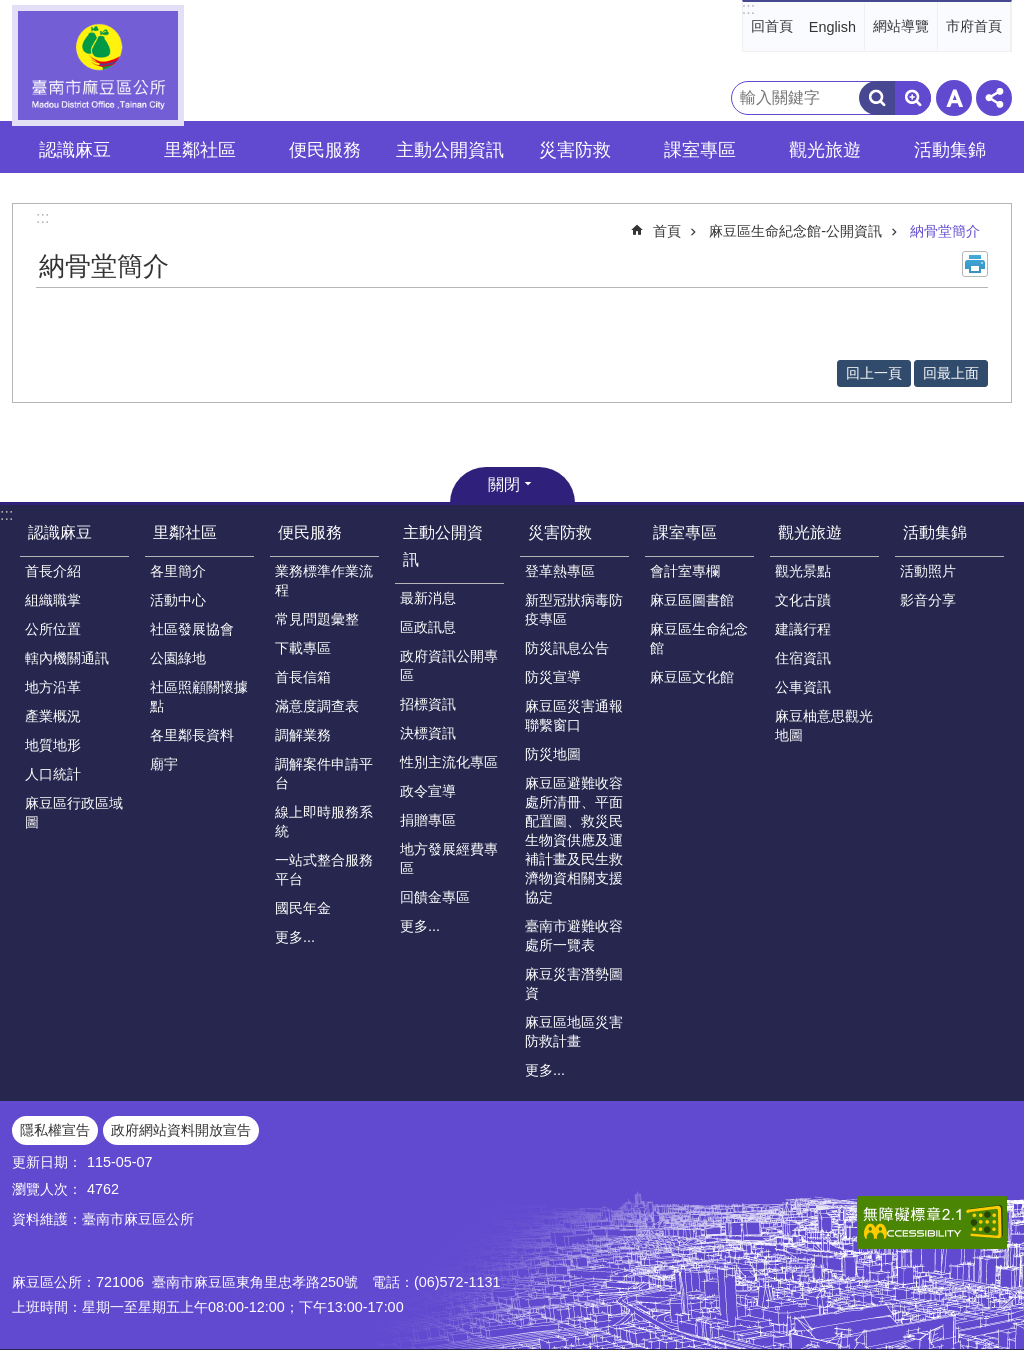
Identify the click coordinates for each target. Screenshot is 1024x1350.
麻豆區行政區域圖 (74, 812)
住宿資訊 (803, 658)
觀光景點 (803, 571)
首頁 (667, 231)
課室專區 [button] (700, 150)
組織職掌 (53, 600)
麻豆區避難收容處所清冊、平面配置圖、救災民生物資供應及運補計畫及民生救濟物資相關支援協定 (574, 840)
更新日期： (47, 1162)
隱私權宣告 (55, 1130)
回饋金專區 (435, 897)
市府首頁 (974, 26)
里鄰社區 (185, 532)
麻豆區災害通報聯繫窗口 (574, 715)
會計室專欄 (685, 571)
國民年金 (303, 908)
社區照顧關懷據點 (199, 696)
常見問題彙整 (317, 619)
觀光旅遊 (810, 532)
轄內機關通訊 (67, 658)
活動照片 (928, 571)
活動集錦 (935, 532)
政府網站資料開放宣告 (181, 1130)
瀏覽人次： (47, 1189)
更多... (295, 937)
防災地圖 (553, 754)
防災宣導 (553, 677)
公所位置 (53, 629)
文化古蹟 (803, 600)
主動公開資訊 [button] (450, 150)
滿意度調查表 (317, 706)
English (832, 27)
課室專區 (685, 532)
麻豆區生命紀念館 (699, 638)
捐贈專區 (428, 820)
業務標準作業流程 (324, 580)
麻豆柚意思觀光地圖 (824, 725)
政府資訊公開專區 (449, 665)
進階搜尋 (913, 98)
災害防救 (560, 532)
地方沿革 (53, 687)
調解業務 (303, 735)
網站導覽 (901, 26)
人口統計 (53, 774)
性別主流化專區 (449, 762)
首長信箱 (303, 677)
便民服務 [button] (325, 150)
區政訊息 (428, 627)
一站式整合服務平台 (324, 869)
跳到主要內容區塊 (10, 10)
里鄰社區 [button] (200, 150)
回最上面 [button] (951, 373)
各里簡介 (178, 571)
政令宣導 (428, 791)
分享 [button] (994, 98)
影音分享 (928, 600)
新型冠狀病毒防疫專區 (574, 609)
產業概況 (53, 716)
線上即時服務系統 (324, 821)
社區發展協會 (192, 629)
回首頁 (772, 26)
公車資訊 (803, 687)
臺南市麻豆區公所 (98, 65)
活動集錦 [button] (950, 150)
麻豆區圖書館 (692, 600)
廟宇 (164, 764)
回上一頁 (874, 373)
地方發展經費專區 (449, 858)
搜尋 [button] (877, 98)
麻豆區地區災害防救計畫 (574, 1031)
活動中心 (178, 600)
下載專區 (303, 648)
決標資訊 (428, 733)
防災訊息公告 (567, 648)
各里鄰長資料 (192, 735)
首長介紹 (53, 571)
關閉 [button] (504, 484)
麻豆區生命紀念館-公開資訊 (795, 231)
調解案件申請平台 (324, 773)
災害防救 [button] (575, 150)
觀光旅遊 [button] (825, 150)
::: (748, 8)
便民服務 (310, 532)
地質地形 (53, 745)
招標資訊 (428, 704)
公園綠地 (178, 658)
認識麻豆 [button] (75, 150)
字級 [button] (954, 98)
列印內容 (975, 264)
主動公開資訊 (443, 546)
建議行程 (803, 629)
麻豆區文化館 (692, 677)
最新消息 (428, 598)
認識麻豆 (60, 532)
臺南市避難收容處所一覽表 (574, 935)
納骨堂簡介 (945, 231)
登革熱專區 (560, 571)
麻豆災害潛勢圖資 (574, 983)
